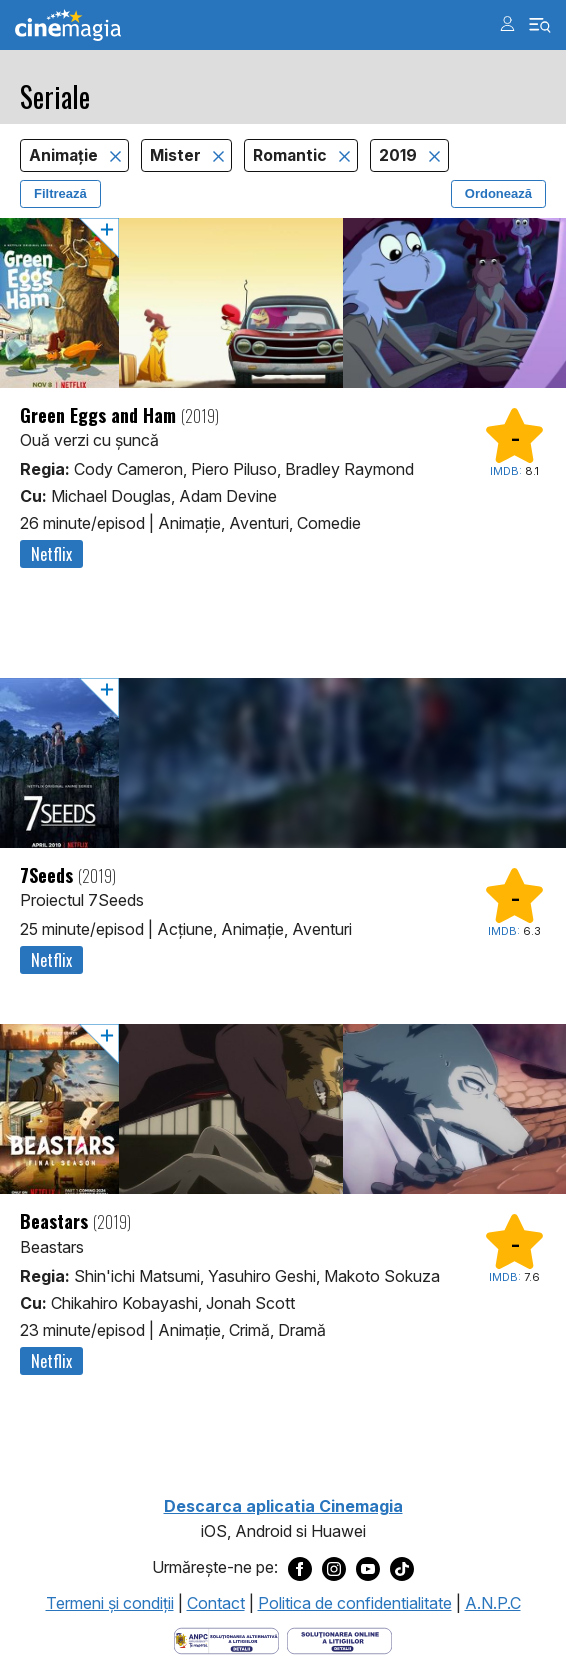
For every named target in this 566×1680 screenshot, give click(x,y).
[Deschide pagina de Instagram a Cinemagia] (334, 1568)
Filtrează (60, 193)
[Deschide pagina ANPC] (226, 1640)
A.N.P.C (493, 1603)
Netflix (51, 554)
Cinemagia (68, 25)
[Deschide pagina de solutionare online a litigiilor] (339, 1640)
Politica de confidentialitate (355, 1603)
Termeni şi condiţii (110, 1603)
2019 (400, 155)
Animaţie (65, 155)
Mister (177, 155)
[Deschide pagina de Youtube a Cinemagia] (368, 1568)
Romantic (292, 155)
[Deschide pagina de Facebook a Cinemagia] (300, 1568)
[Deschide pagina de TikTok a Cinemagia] (402, 1568)
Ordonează (498, 193)
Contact (216, 1603)
